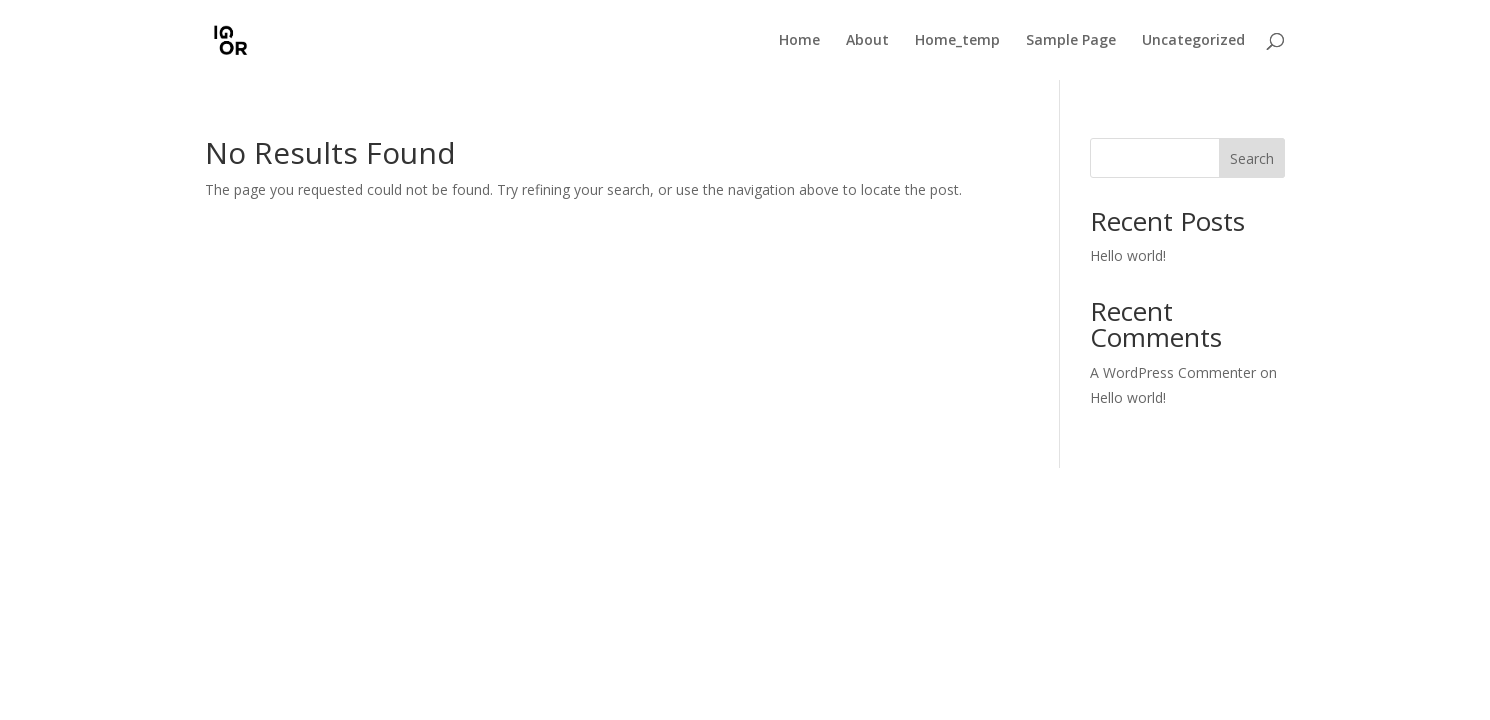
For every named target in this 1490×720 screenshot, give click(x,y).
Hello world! (1128, 255)
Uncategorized (1193, 41)
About (867, 41)
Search (1252, 158)
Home (799, 41)
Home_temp (957, 41)
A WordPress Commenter (1173, 372)
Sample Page (1071, 41)
